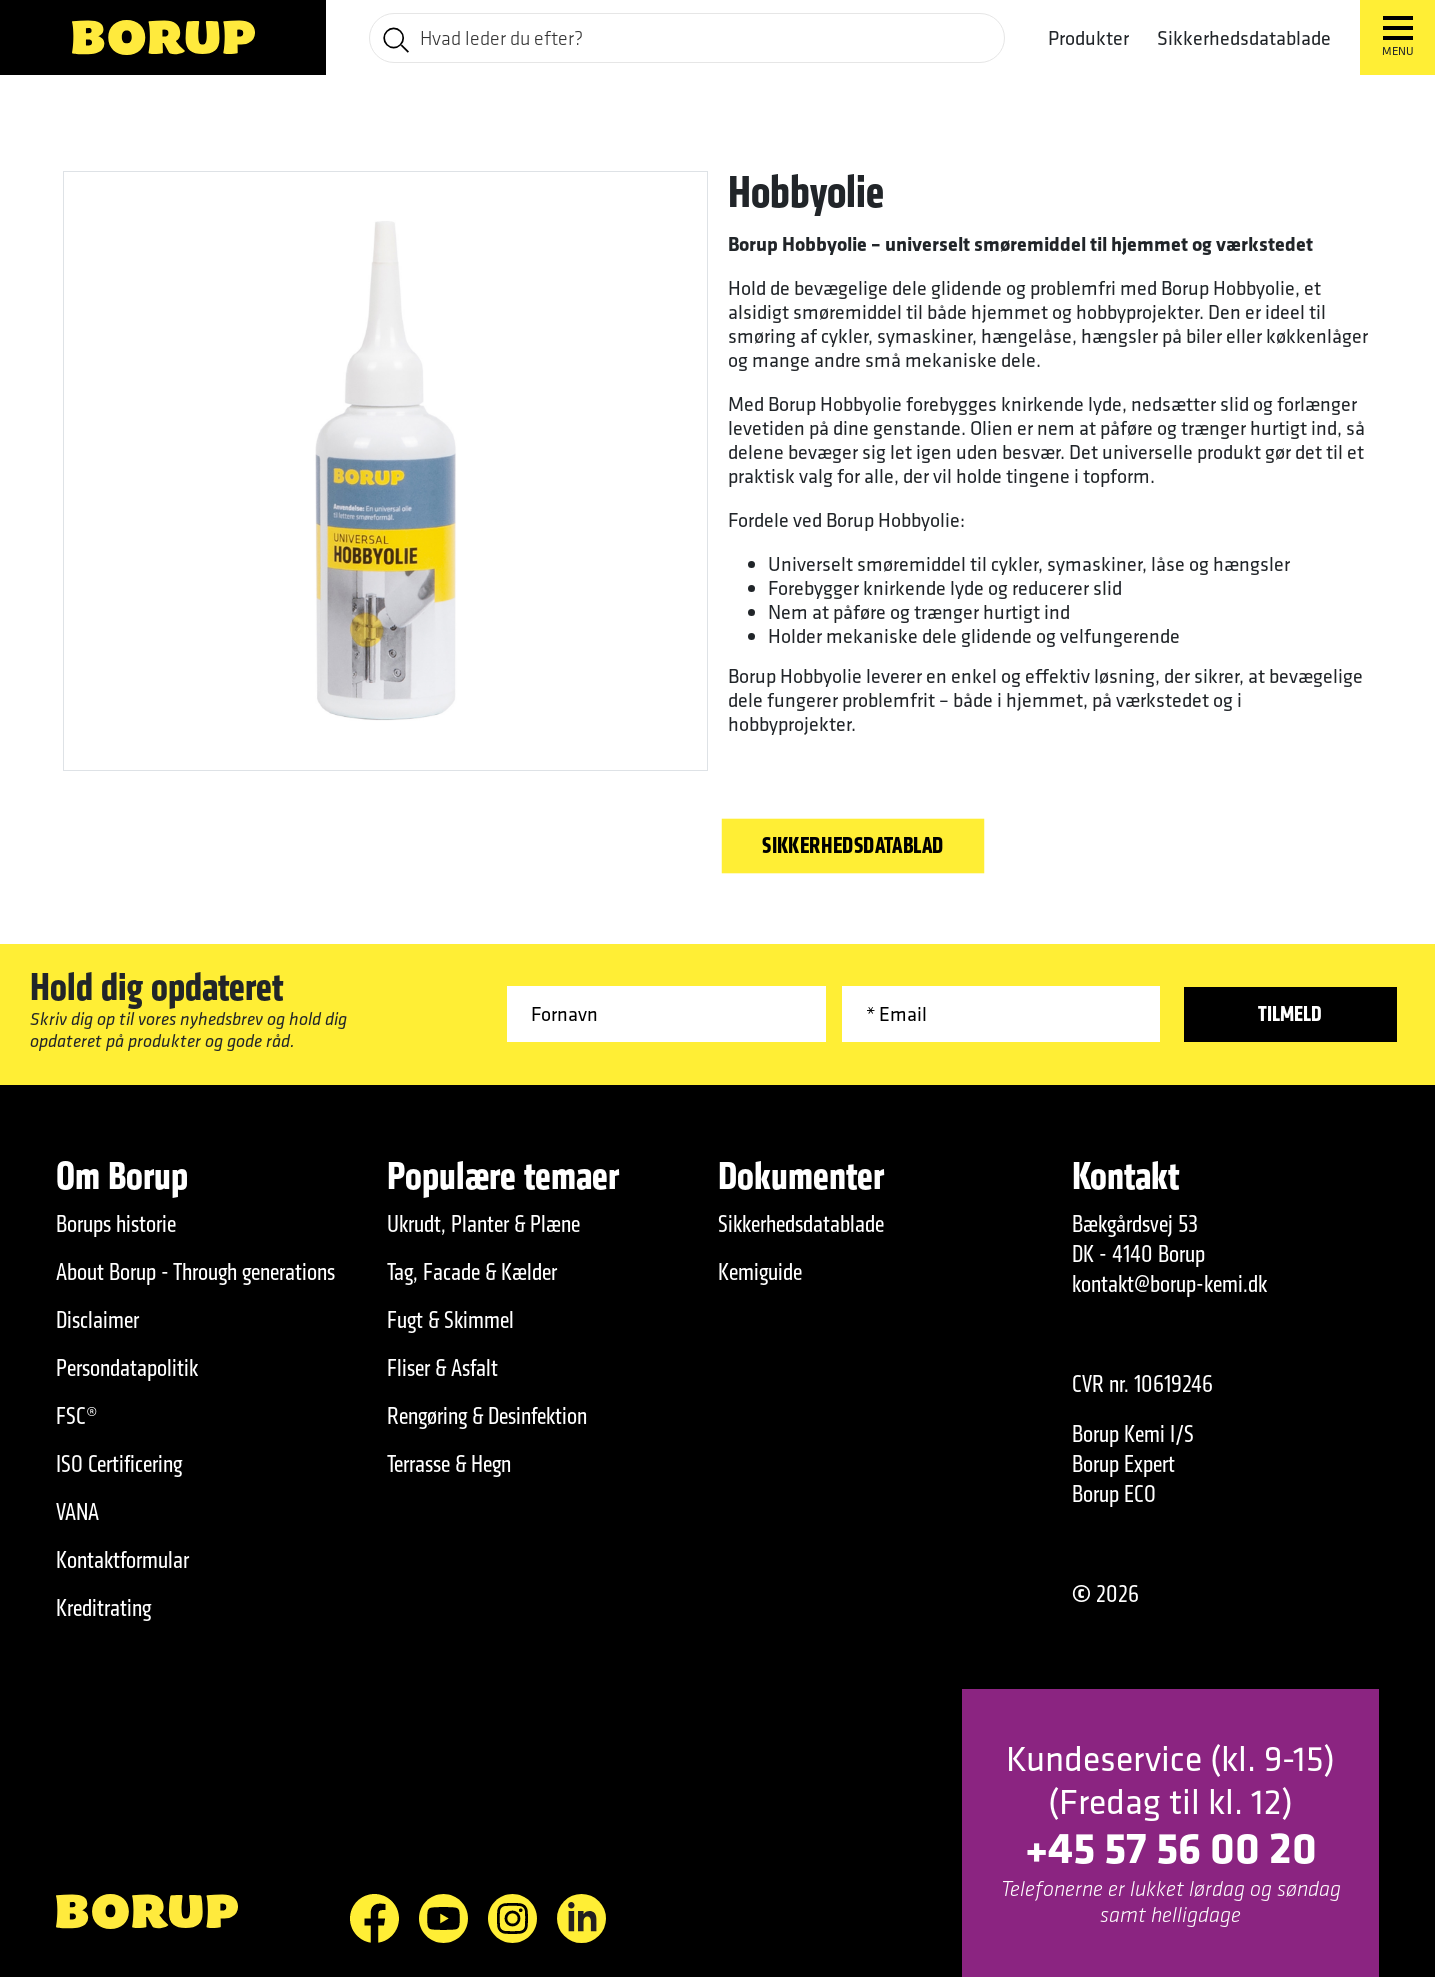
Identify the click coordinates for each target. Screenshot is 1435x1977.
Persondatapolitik (127, 1368)
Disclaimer (97, 1320)
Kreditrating (103, 1608)
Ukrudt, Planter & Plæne (483, 1224)
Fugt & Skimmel (450, 1320)
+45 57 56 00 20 (1171, 1846)
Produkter (1088, 38)
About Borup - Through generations (195, 1272)
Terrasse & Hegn (449, 1464)
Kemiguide (760, 1272)
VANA (77, 1512)
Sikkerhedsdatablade (1244, 37)
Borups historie (116, 1224)
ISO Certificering (119, 1464)
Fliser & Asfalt (442, 1368)
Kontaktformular (122, 1560)
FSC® (77, 1416)
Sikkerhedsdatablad (853, 846)
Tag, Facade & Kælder (472, 1272)
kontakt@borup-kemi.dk (1169, 1284)
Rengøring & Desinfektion (487, 1416)
